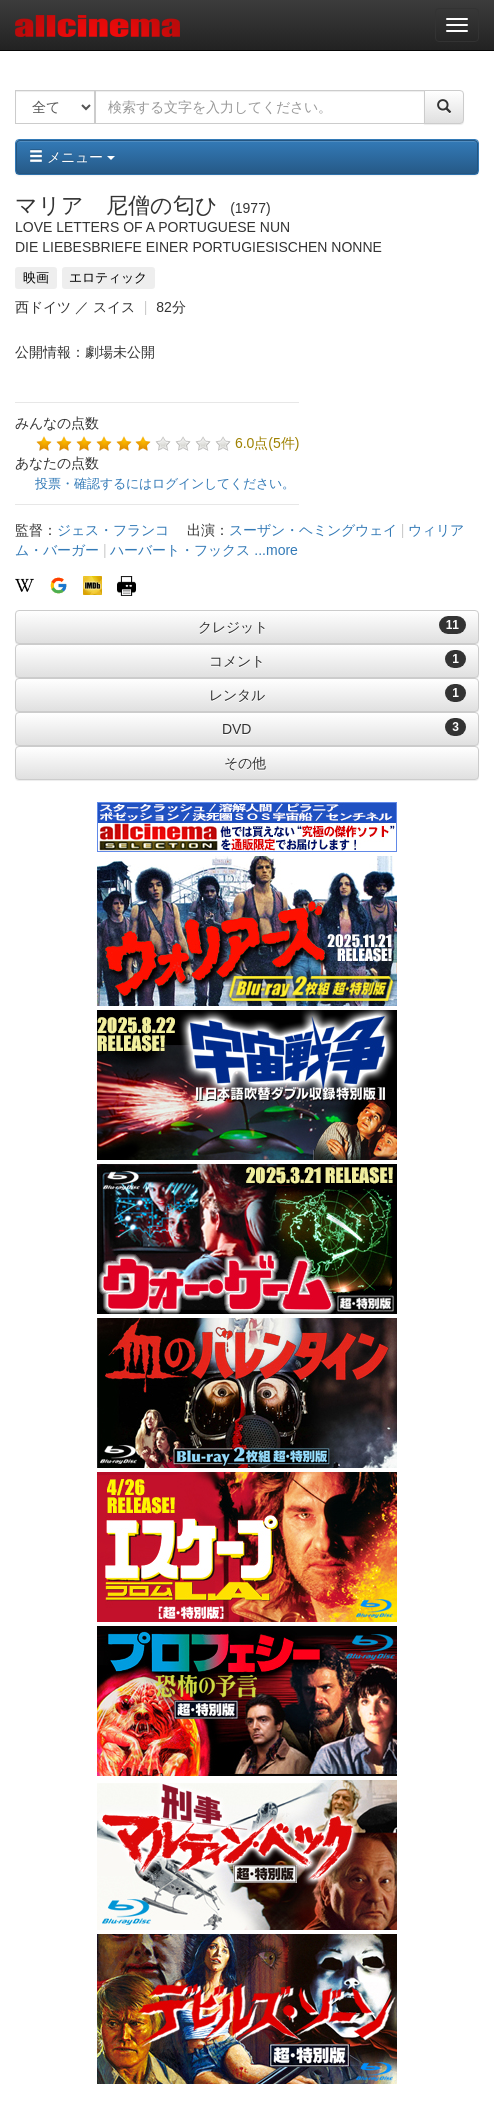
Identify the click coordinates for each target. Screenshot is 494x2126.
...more (276, 550)
